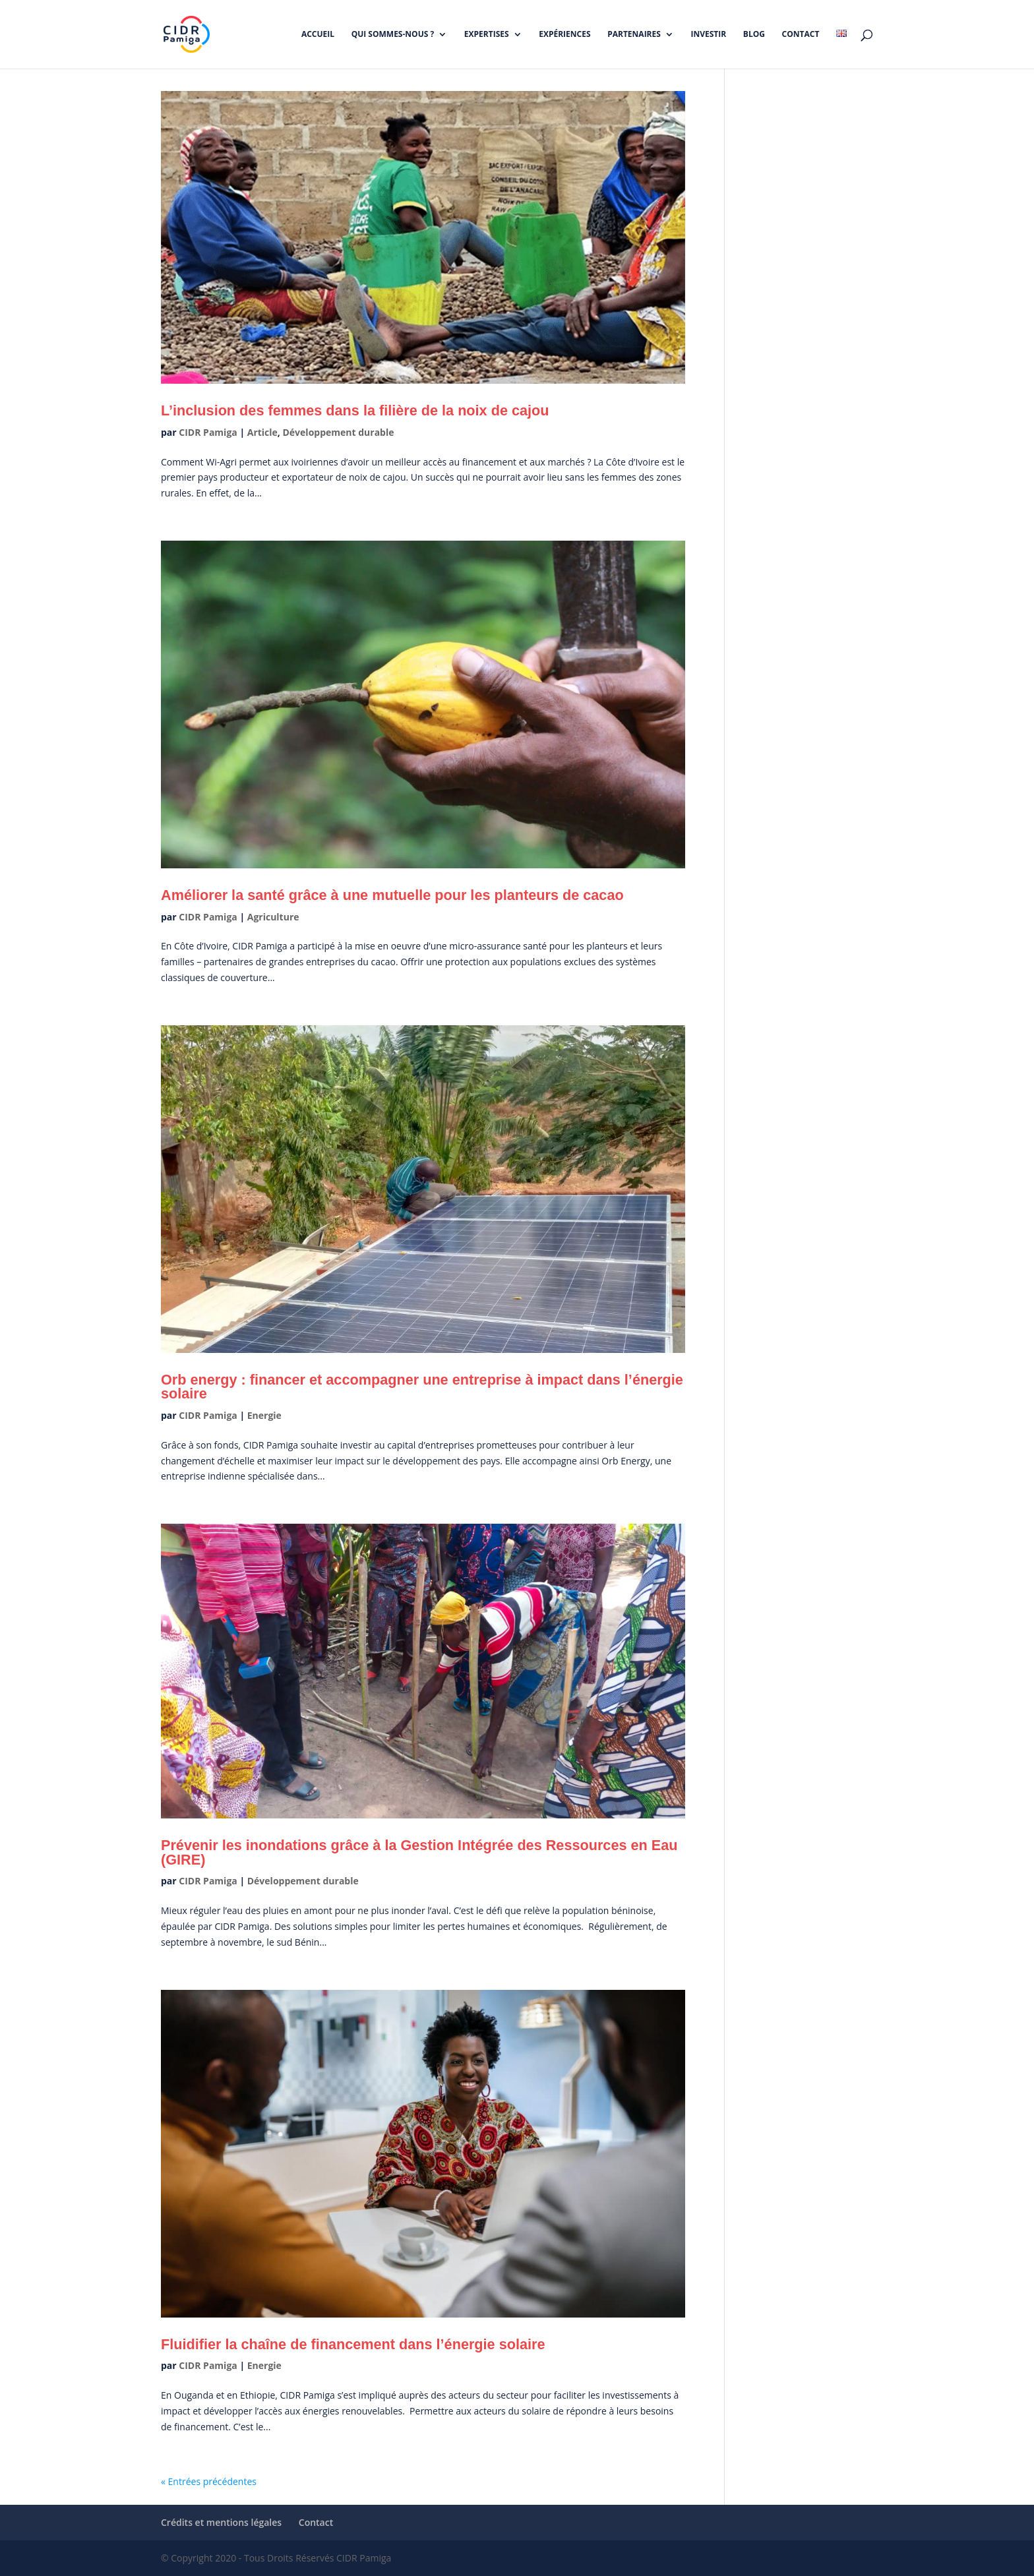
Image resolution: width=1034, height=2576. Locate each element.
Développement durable (338, 432)
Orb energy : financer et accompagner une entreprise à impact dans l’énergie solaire (422, 1386)
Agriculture (273, 917)
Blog (754, 35)
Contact (801, 35)
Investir (709, 35)
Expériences (564, 35)
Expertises (486, 35)
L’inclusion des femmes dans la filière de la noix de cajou (355, 410)
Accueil (317, 35)
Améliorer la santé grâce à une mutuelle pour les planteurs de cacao (392, 895)
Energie (264, 1415)
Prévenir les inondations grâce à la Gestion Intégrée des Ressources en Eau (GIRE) (419, 1852)
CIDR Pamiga (208, 432)
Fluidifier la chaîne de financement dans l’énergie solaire (353, 2344)
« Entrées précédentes (209, 2481)
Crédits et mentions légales (221, 2522)
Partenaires (634, 35)
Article (262, 432)
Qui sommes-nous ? (393, 35)
